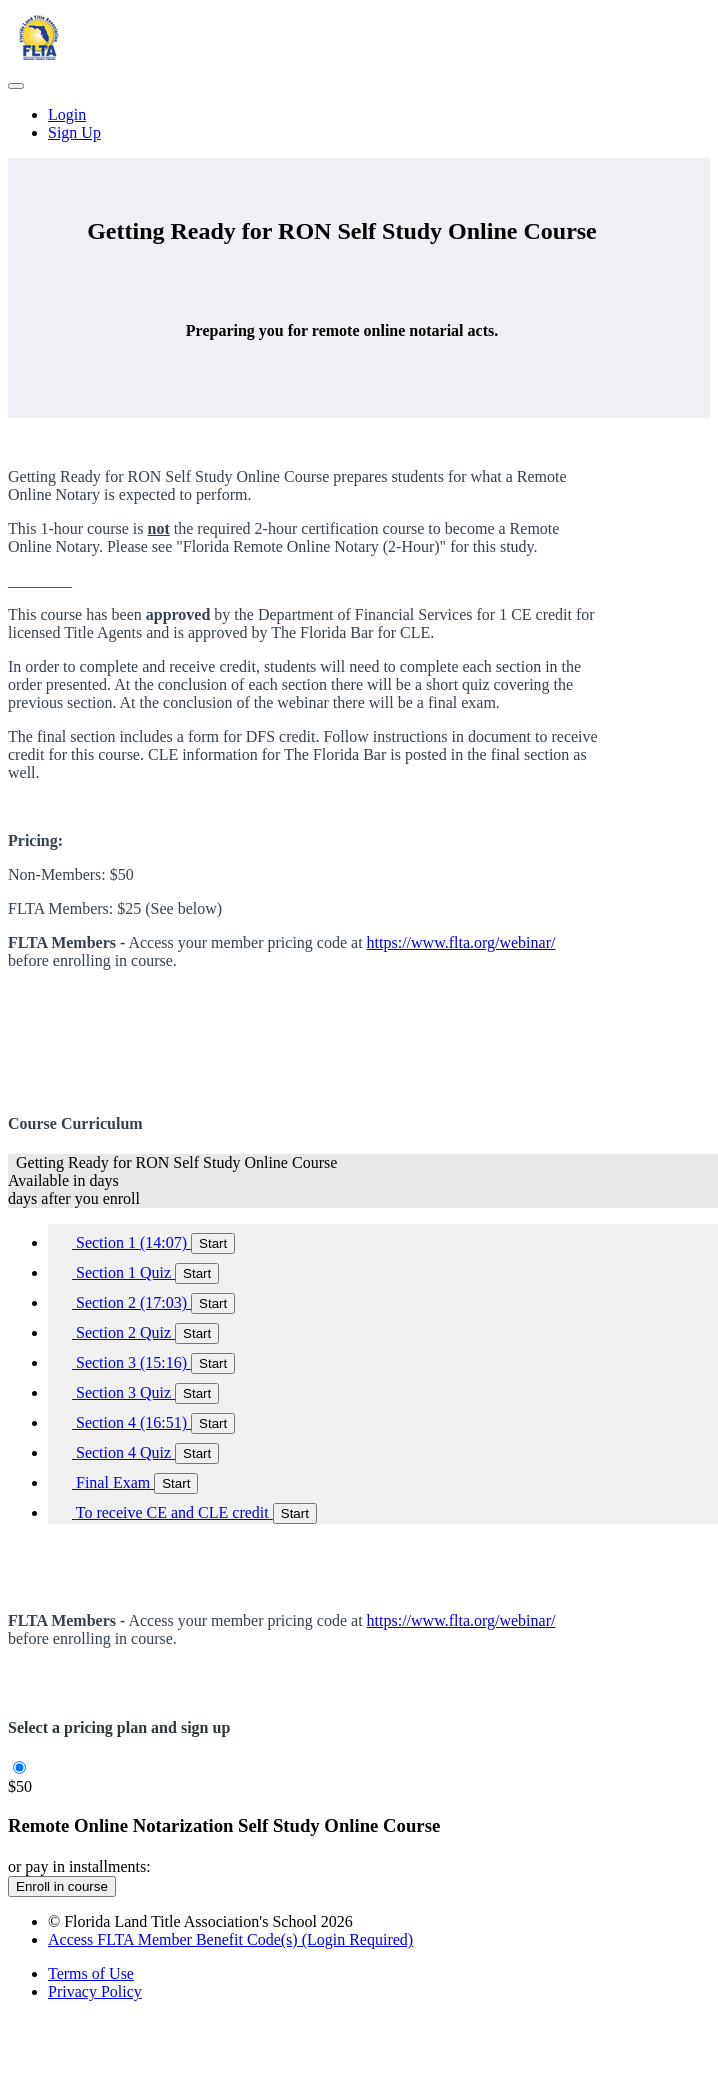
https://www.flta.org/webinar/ (461, 942)
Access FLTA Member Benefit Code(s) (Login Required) (230, 1939)
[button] (16, 86)
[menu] (359, 124)
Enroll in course (62, 1886)
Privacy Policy (95, 1991)
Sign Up (74, 132)
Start (213, 1243)
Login (67, 114)
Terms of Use (91, 1973)
